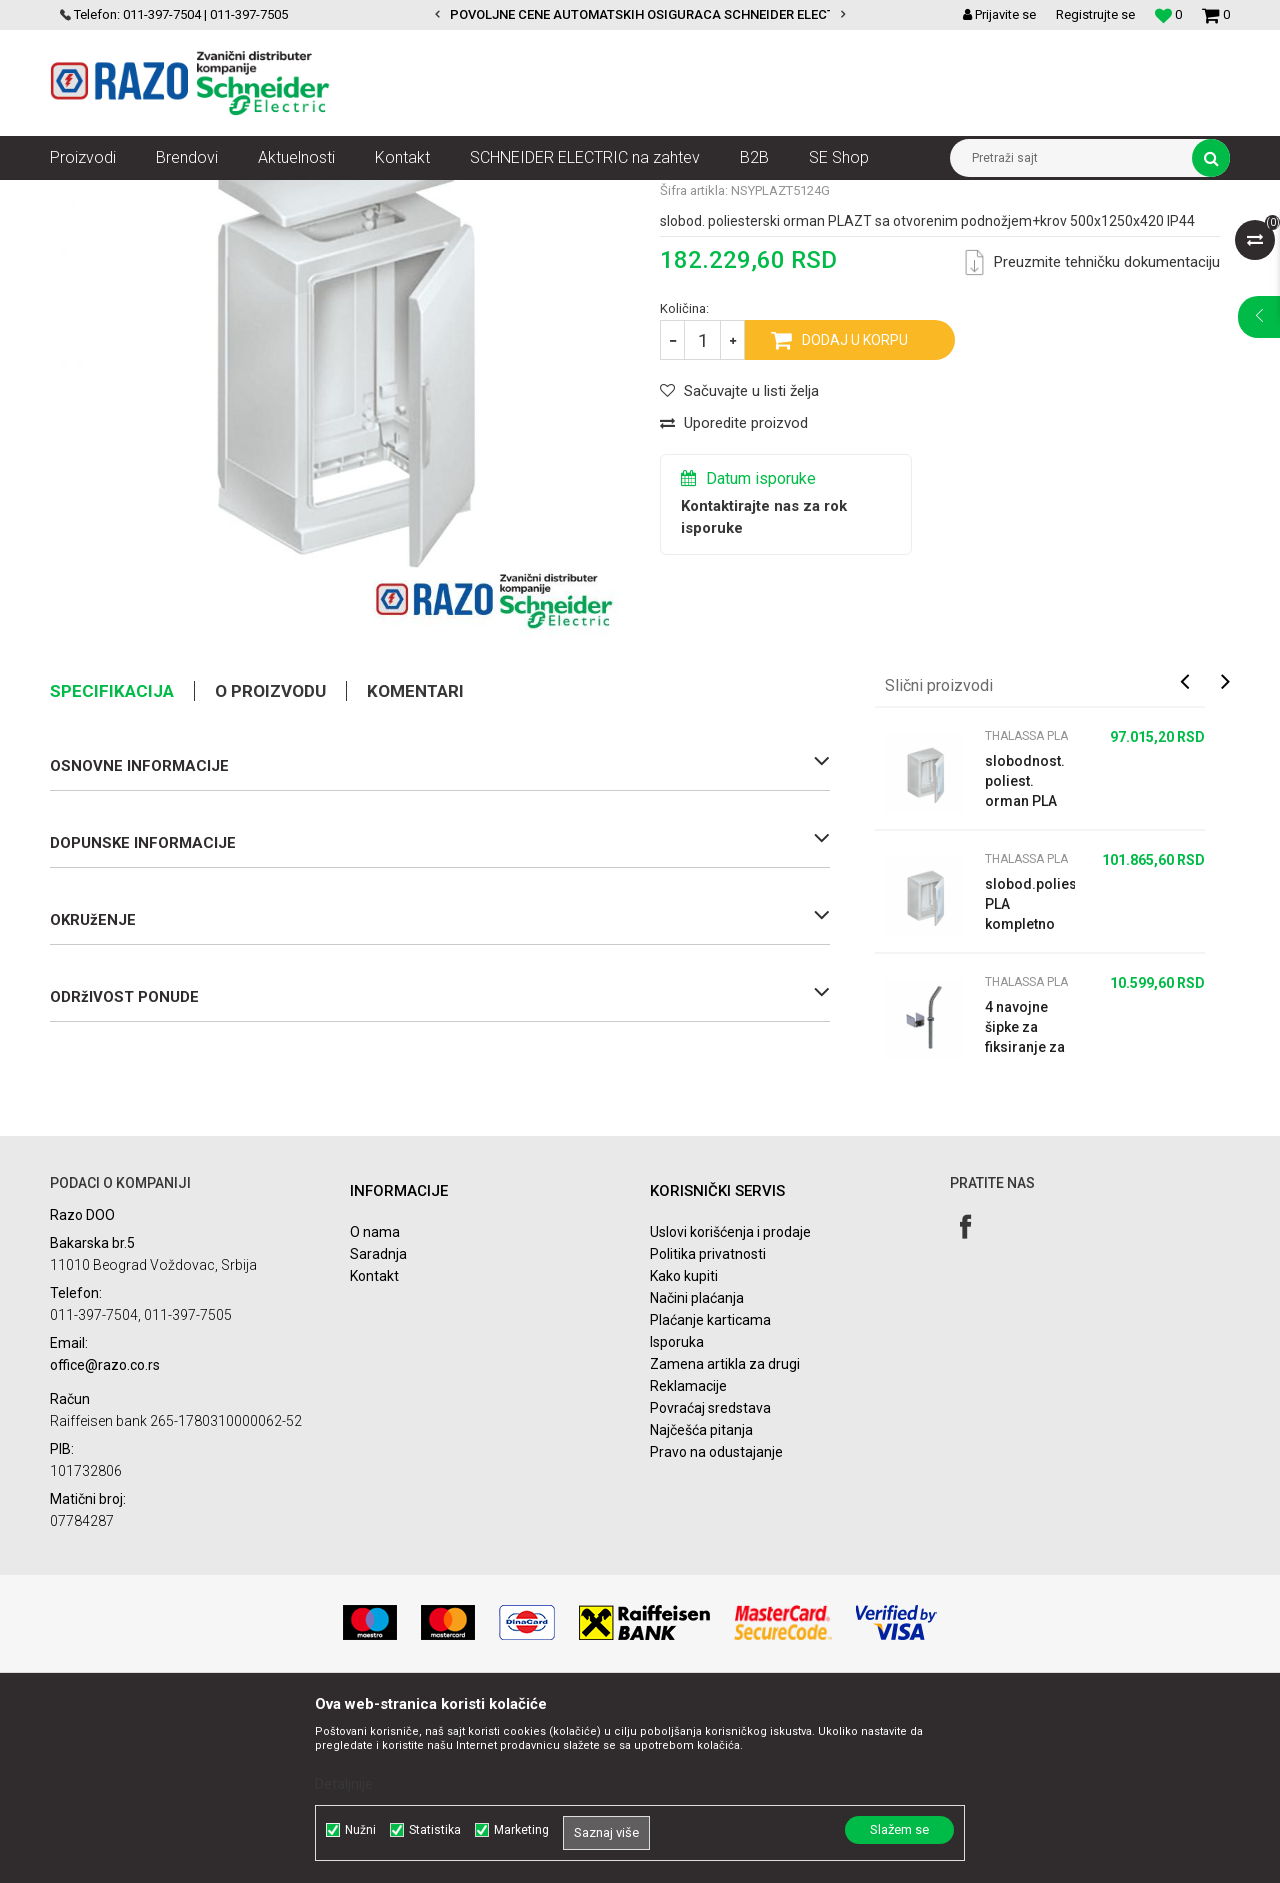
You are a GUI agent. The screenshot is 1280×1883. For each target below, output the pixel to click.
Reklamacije (688, 1566)
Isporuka (677, 1522)
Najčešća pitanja (701, 1610)
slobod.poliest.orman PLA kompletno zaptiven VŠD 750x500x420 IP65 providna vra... (1030, 1085)
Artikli (152, 195)
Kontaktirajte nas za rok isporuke (764, 697)
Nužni (360, 1830)
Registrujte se (1095, 14)
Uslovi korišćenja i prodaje (730, 1412)
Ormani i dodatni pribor (409, 195)
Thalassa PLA (646, 195)
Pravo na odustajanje (716, 1632)
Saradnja (378, 1434)
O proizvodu (270, 871)
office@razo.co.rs (105, 1545)
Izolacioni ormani (540, 195)
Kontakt (374, 1456)
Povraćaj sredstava (710, 1588)
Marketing (521, 1830)
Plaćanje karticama (710, 1500)
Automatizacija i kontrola (257, 195)
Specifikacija (112, 871)
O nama (375, 1412)
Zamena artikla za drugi (725, 1544)
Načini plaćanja (697, 1478)
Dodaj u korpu (855, 520)
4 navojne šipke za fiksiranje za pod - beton (1025, 1208)
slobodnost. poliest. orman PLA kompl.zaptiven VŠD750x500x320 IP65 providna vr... (1030, 962)
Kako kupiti (684, 1456)
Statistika (435, 1830)
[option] (640, 15)
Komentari (415, 871)
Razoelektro (83, 195)
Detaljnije (344, 1784)
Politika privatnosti (708, 1434)
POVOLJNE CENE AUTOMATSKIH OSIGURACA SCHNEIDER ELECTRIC (653, 14)
